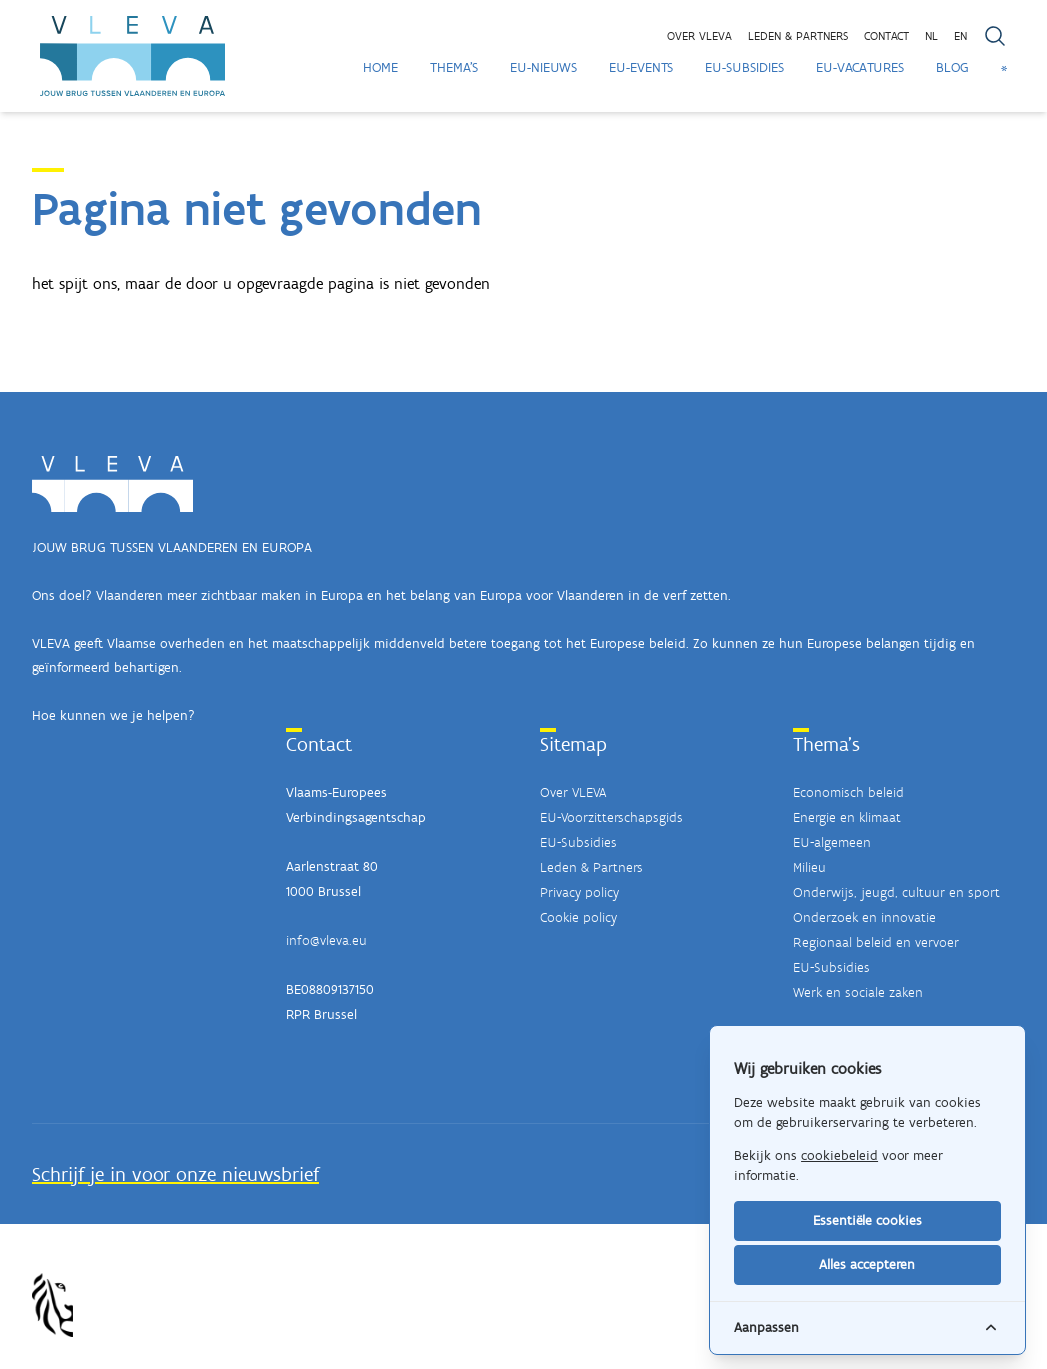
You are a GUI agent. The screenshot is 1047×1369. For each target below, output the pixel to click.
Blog (952, 67)
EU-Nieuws (543, 67)
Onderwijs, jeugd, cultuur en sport (896, 892)
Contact (886, 36)
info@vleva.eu (326, 940)
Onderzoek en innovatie (864, 917)
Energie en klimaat (847, 817)
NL (931, 36)
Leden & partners (798, 36)
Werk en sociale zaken (858, 992)
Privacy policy (579, 892)
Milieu (809, 867)
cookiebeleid (839, 1155)
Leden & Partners (591, 867)
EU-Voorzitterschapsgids (611, 817)
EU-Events (641, 67)
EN (960, 36)
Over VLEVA (699, 36)
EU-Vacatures (860, 67)
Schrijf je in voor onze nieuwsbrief (175, 1174)
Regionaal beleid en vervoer (876, 942)
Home (380, 67)
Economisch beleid (848, 792)
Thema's (454, 67)
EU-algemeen (832, 842)
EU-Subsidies (744, 67)
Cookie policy (578, 917)
